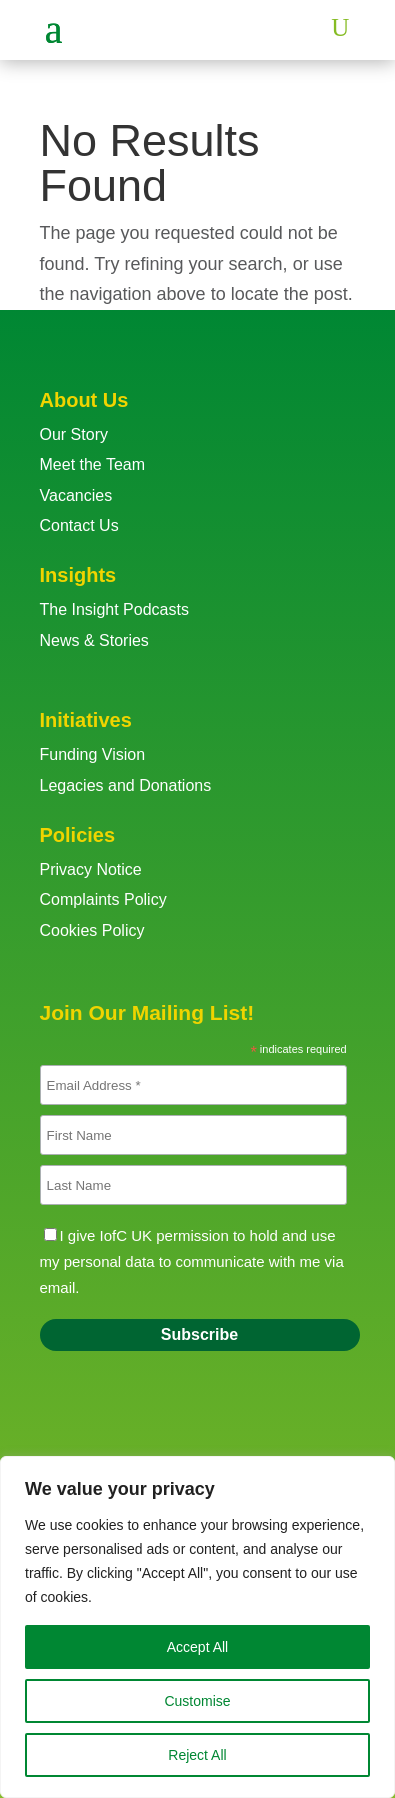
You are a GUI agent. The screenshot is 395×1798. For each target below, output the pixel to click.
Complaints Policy (103, 899)
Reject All (197, 1755)
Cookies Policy (92, 930)
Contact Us (79, 525)
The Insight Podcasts (114, 609)
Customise (197, 1701)
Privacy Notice (91, 869)
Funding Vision (93, 754)
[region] (197, 1627)
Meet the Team (93, 464)
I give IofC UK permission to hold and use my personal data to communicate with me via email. (192, 1261)
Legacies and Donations (126, 785)
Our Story (74, 434)
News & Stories (94, 640)
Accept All (197, 1647)
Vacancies (76, 495)
